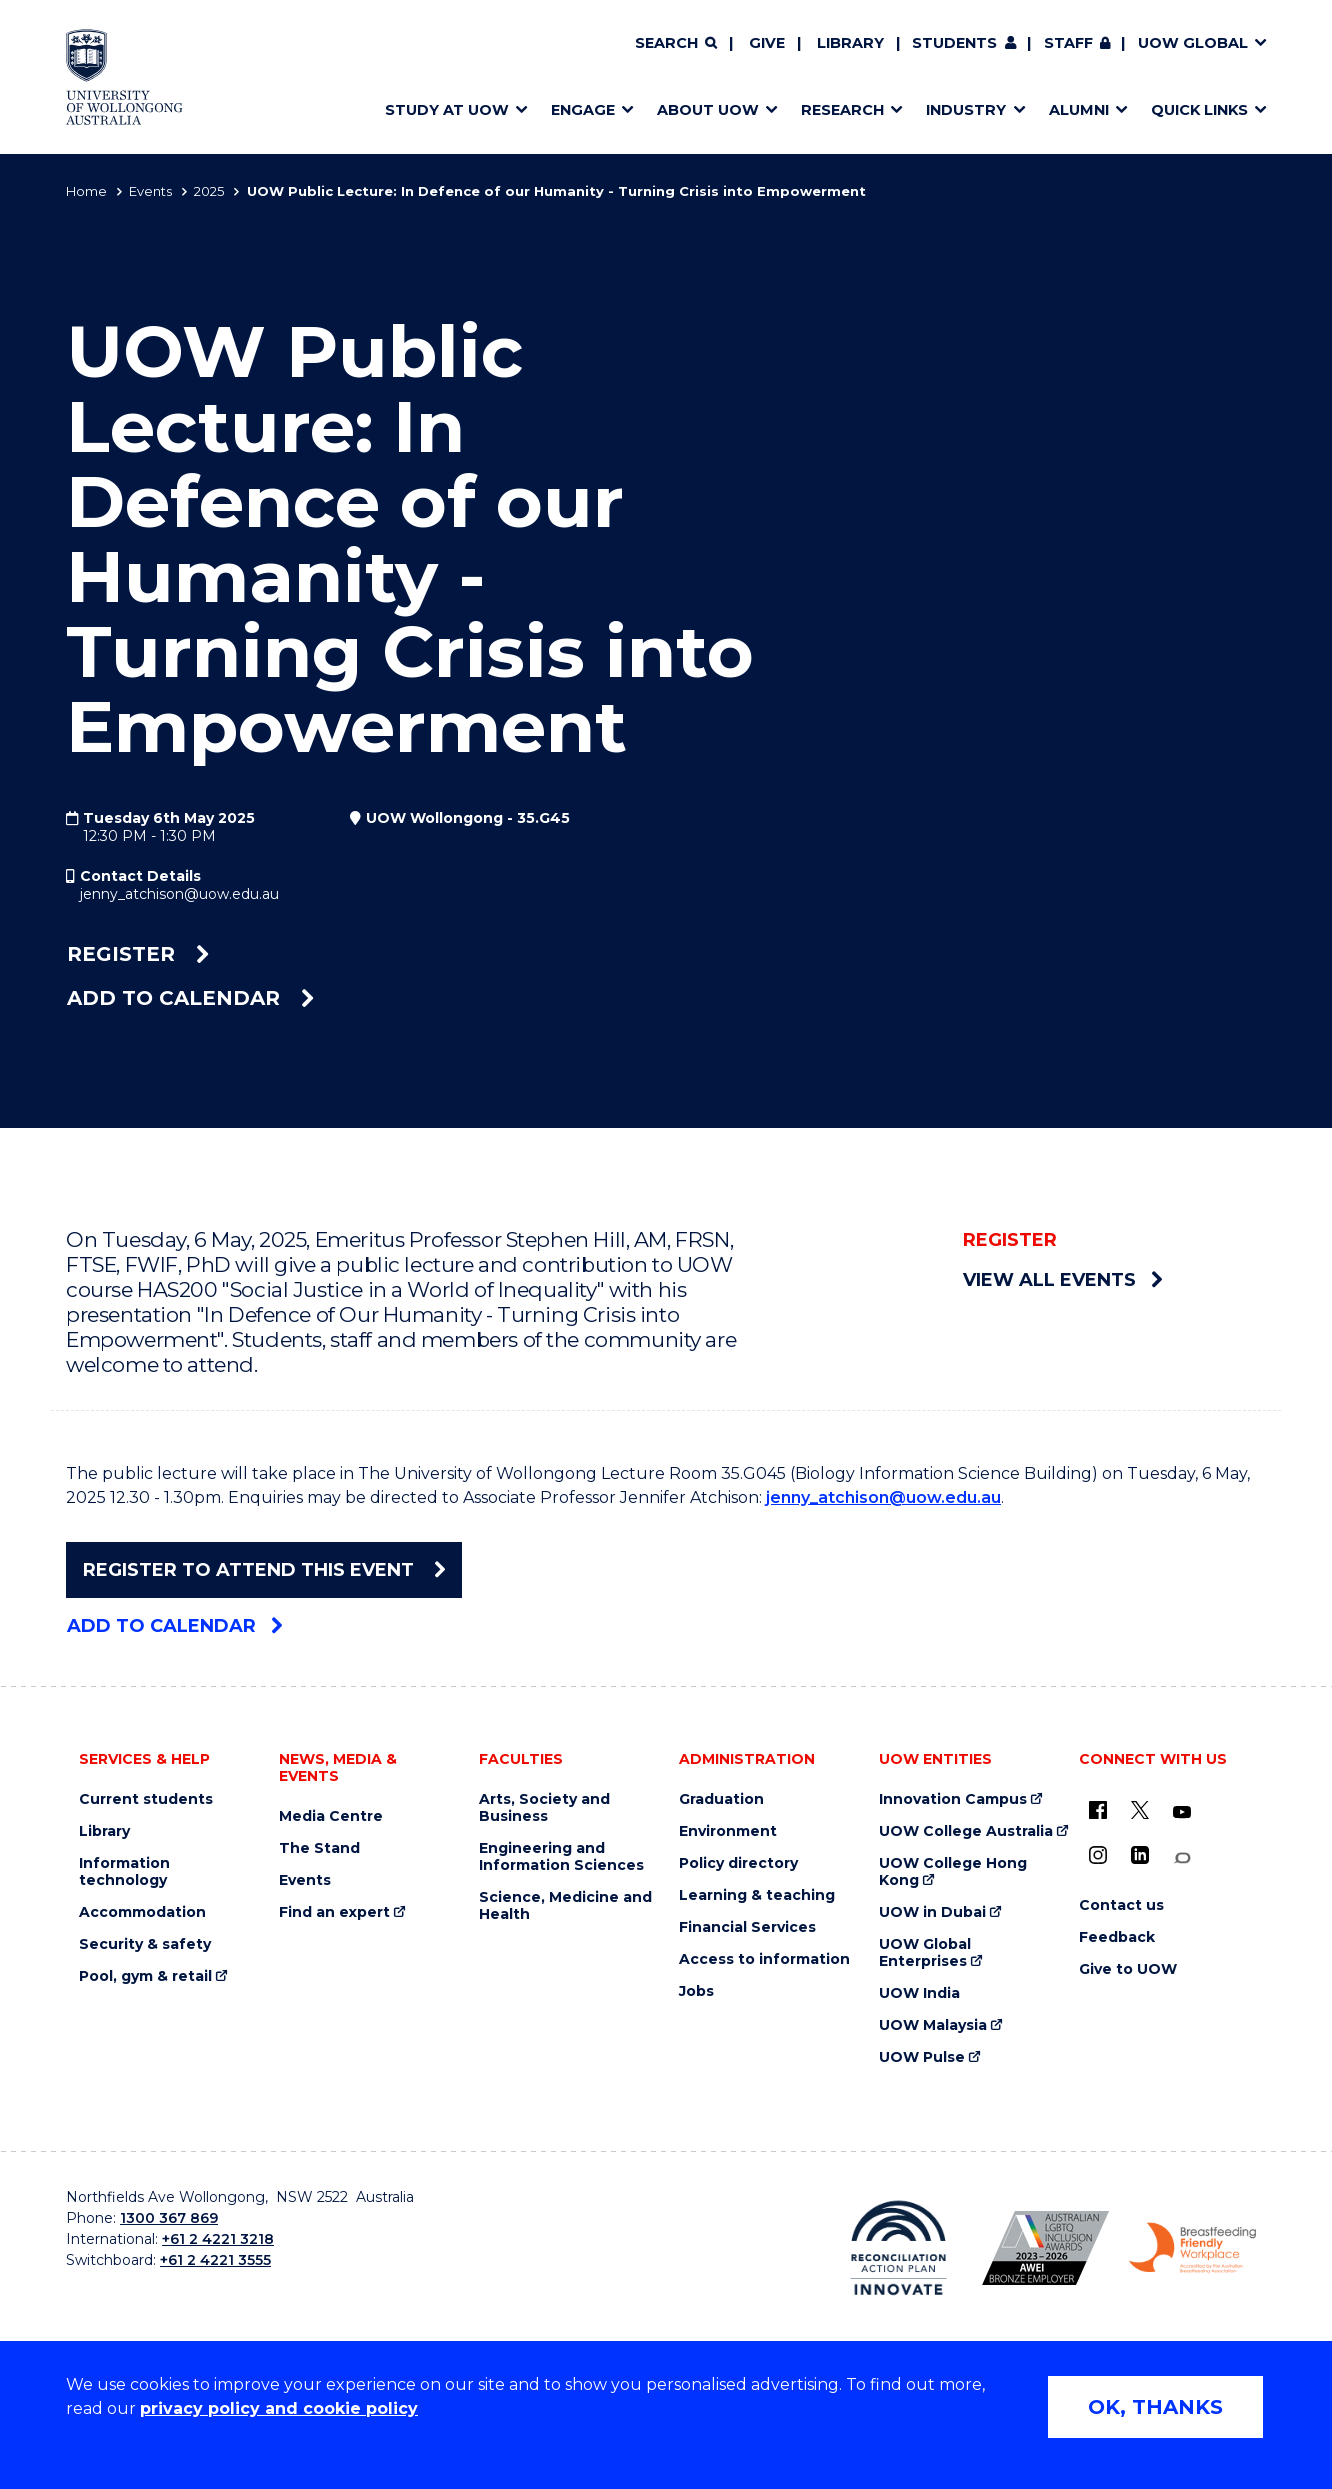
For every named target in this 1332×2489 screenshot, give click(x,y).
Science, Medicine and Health (565, 1906)
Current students (146, 1799)
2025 (209, 191)
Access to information (764, 1959)
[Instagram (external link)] (1098, 1855)
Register (138, 954)
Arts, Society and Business (544, 1808)
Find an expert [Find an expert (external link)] (334, 1912)
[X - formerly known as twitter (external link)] (1140, 1810)
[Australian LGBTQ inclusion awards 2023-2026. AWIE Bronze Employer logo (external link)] (1045, 2248)
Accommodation (142, 1912)
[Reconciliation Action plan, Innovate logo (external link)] (898, 2248)
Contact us (1121, 1905)
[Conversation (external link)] (1182, 1858)
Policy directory (738, 1863)
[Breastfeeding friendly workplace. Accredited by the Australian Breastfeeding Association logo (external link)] (1192, 2248)
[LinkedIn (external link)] (1140, 1855)
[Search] (676, 44)
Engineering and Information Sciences (561, 1857)
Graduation (721, 1799)
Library (850, 43)
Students (954, 43)
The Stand (319, 1848)
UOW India (919, 1993)
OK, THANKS (1155, 2407)
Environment (728, 1831)
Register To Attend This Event (264, 1570)
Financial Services (747, 1927)
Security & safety (145, 1944)
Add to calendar (190, 998)
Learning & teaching (757, 1895)
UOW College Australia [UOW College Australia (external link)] (966, 1831)
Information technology (124, 1872)
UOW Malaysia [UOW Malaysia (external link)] (933, 2025)
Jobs (696, 1991)
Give (767, 43)
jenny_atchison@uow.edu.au (179, 894)
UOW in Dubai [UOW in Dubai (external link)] (932, 1912)
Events (150, 191)
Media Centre (331, 1816)
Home (86, 191)
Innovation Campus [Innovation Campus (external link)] (953, 1799)
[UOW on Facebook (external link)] (1098, 1810)
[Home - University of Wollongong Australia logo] (124, 77)
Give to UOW (1128, 1969)
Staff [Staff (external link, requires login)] (1068, 43)
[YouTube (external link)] (1182, 1813)
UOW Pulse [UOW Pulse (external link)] (922, 2057)
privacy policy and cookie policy (279, 2408)
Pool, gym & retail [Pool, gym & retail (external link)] (145, 1976)
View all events (1062, 1280)
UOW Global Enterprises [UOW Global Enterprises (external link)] (925, 1953)
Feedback (1117, 1937)
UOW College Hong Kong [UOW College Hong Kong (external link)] (953, 1872)
